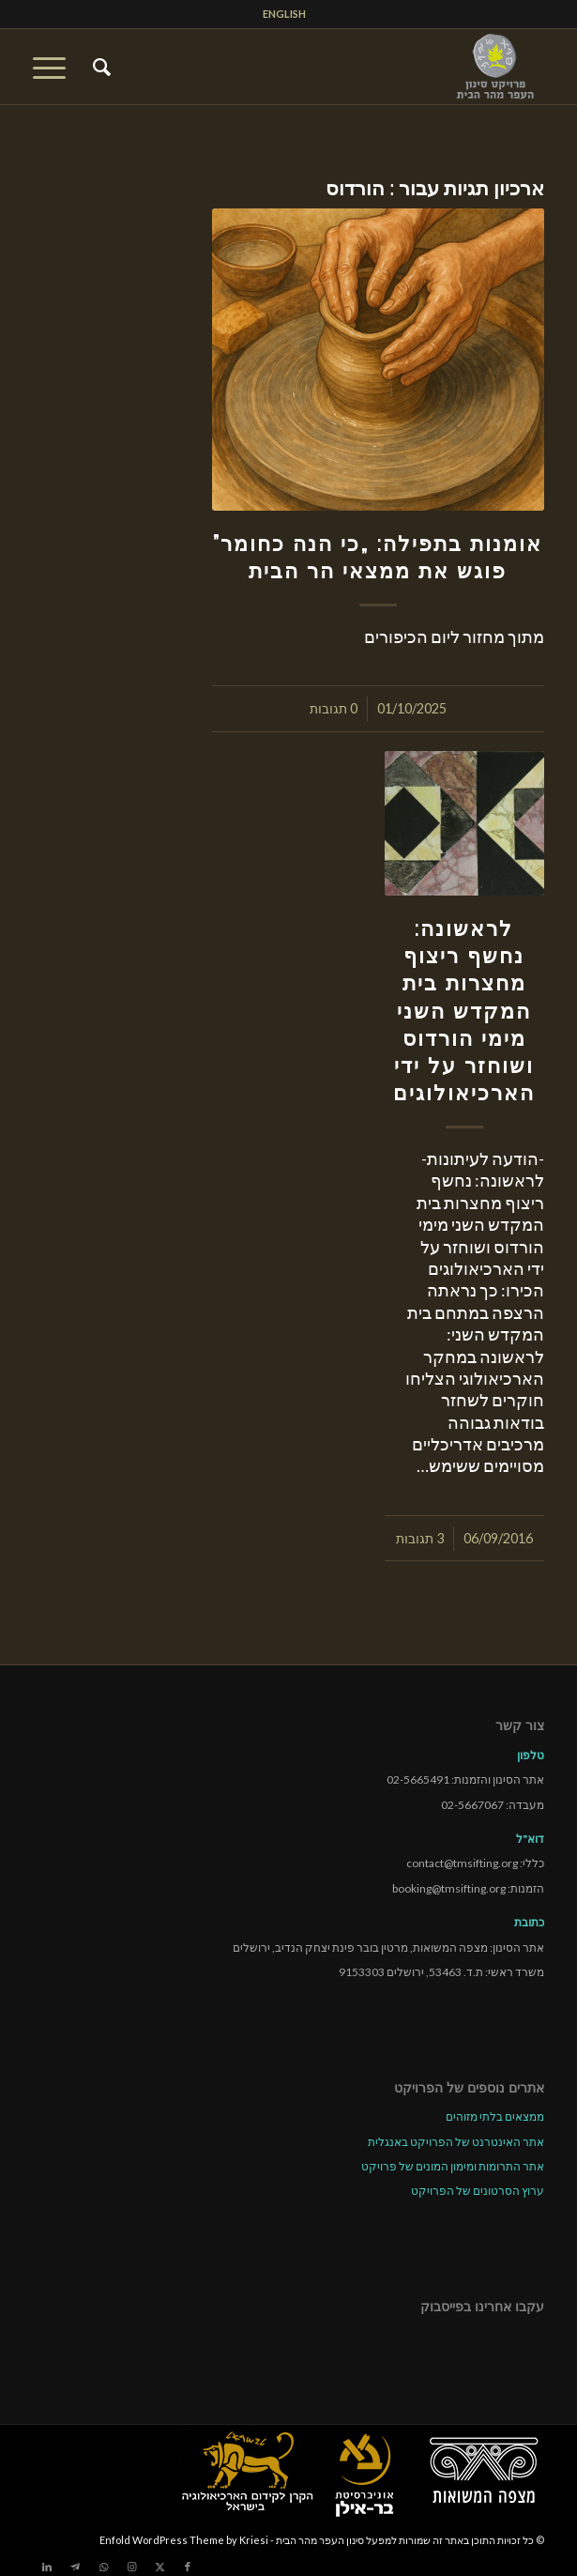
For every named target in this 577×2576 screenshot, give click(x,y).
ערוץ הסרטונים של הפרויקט (477, 2191)
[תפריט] (55, 66)
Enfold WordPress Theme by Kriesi (183, 2540)
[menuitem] (284, 14)
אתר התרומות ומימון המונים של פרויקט (452, 2166)
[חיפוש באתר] (99, 66)
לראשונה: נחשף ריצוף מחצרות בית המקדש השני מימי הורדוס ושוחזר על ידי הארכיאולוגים (464, 1010)
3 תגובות (420, 1538)
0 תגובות (333, 708)
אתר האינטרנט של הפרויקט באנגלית (456, 2142)
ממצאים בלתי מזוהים (495, 2116)
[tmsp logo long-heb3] (339, 66)
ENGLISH (284, 14)
